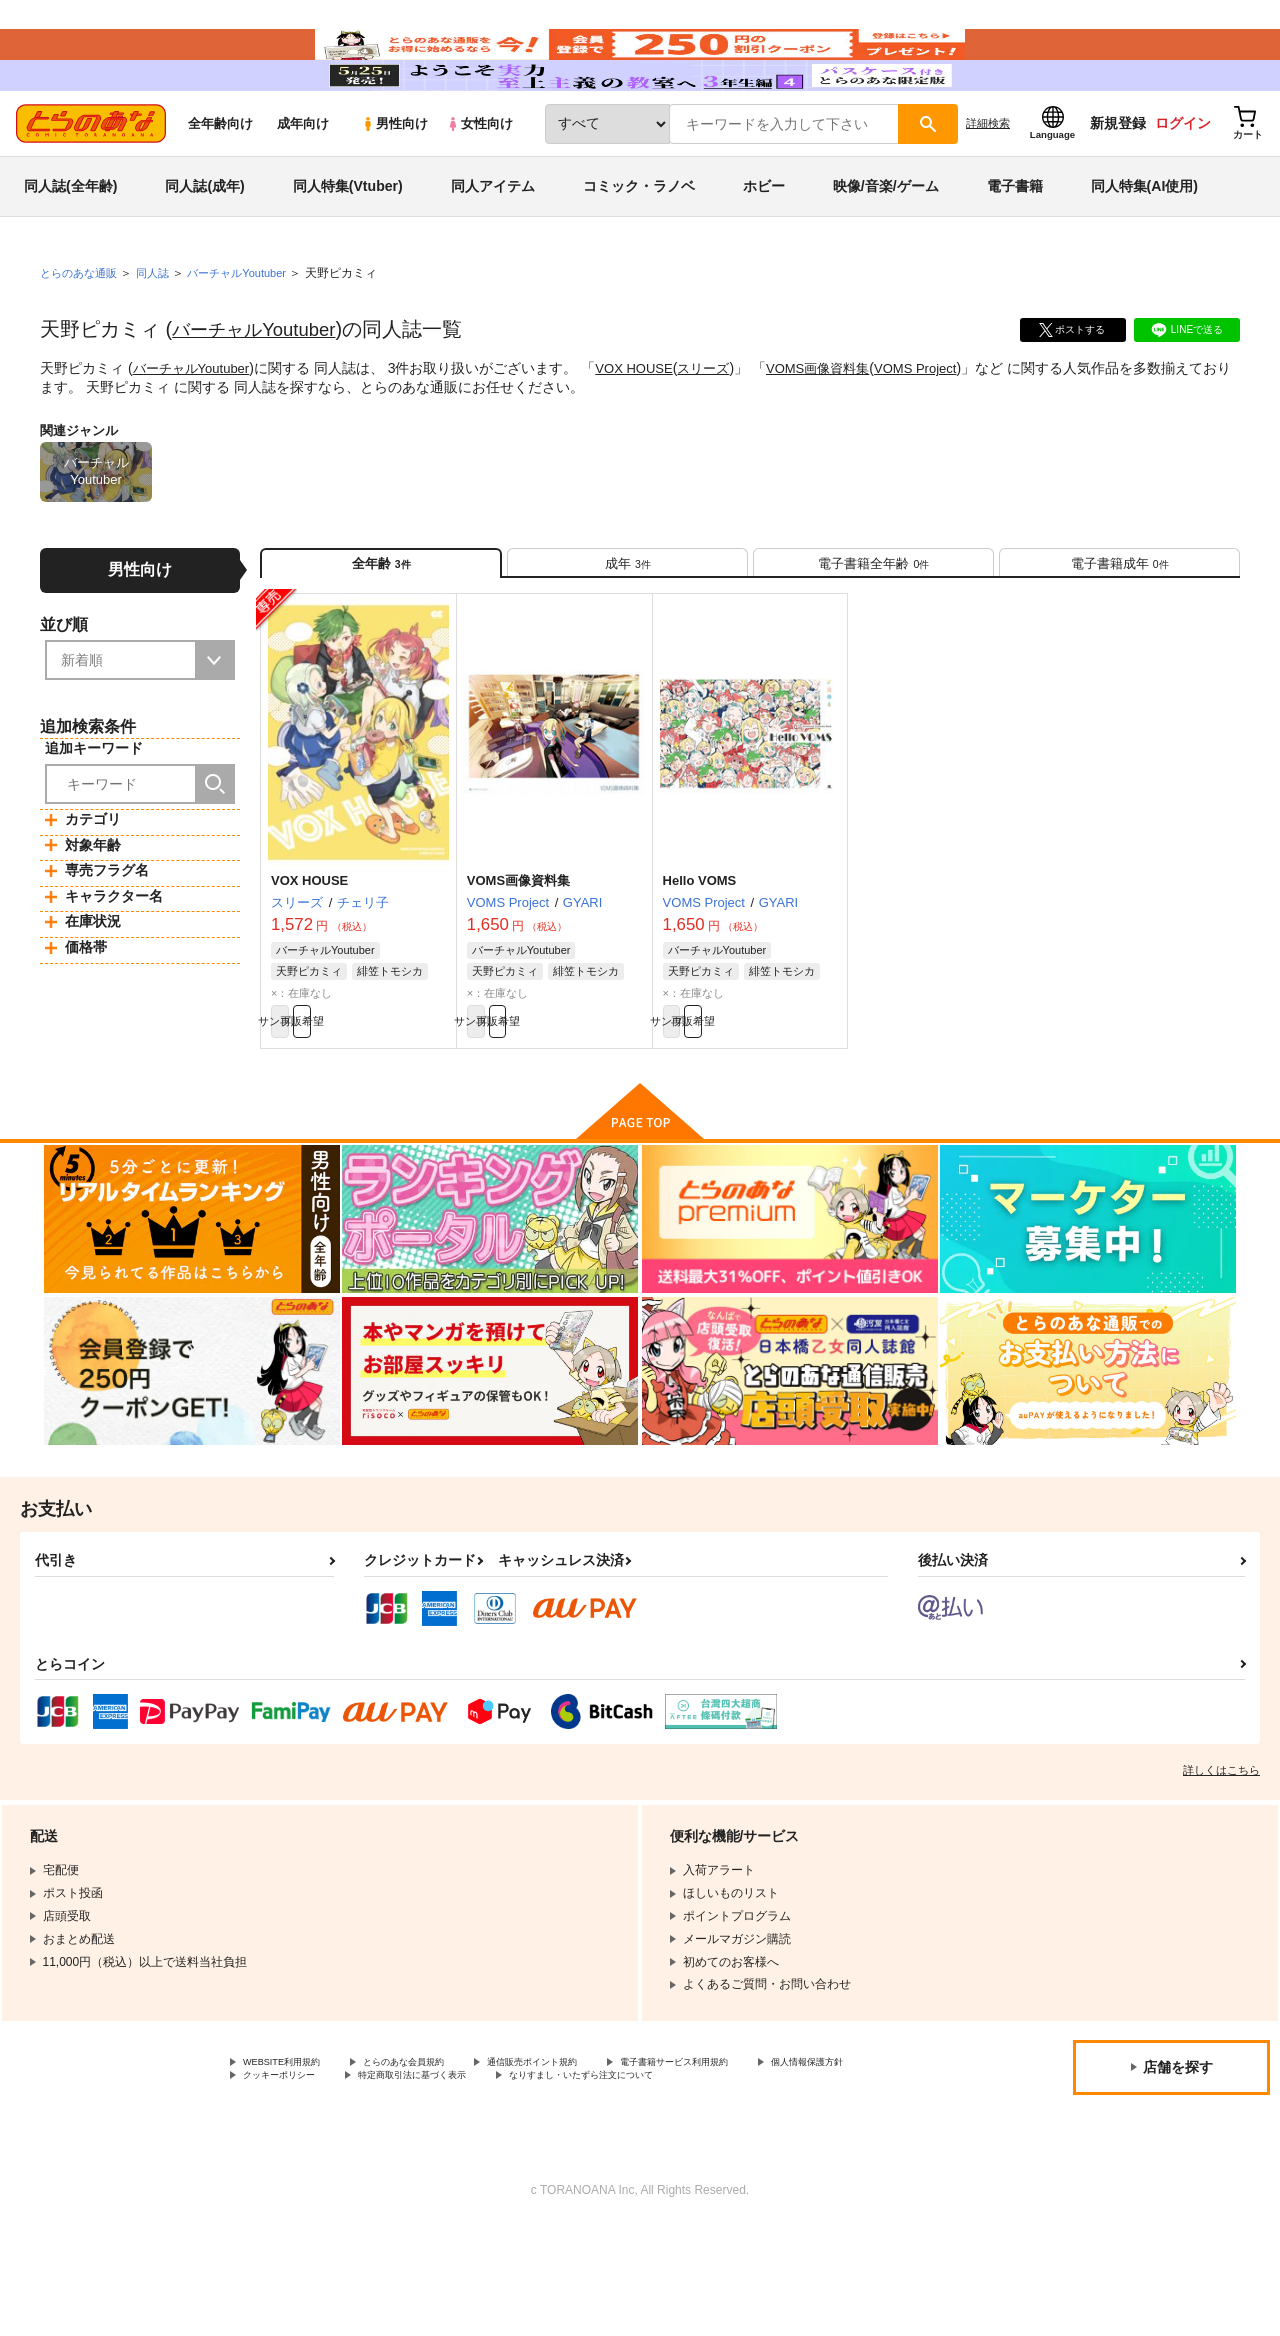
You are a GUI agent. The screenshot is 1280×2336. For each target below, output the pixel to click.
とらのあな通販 (82, 331)
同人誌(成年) (204, 244)
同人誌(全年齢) (70, 244)
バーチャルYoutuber (261, 387)
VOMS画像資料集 (840, 426)
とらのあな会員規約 (442, 2150)
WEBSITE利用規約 (294, 2150)
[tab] (627, 628)
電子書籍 (1015, 244)
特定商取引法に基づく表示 (593, 2167)
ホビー (764, 244)
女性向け (479, 181)
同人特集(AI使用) (1144, 244)
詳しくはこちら (1221, 1856)
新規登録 (1118, 181)
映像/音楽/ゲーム (886, 244)
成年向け (303, 181)
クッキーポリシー (430, 2167)
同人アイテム (493, 244)
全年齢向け (220, 181)
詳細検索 (988, 181)
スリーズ (720, 426)
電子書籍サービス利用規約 (774, 2150)
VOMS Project (945, 426)
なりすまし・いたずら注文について (339, 2184)
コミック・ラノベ (639, 244)
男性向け (394, 181)
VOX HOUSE (645, 426)
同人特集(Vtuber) (348, 244)
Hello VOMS (700, 955)
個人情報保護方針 (291, 2167)
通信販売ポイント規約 (599, 2150)
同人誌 (161, 331)
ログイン (1183, 181)
